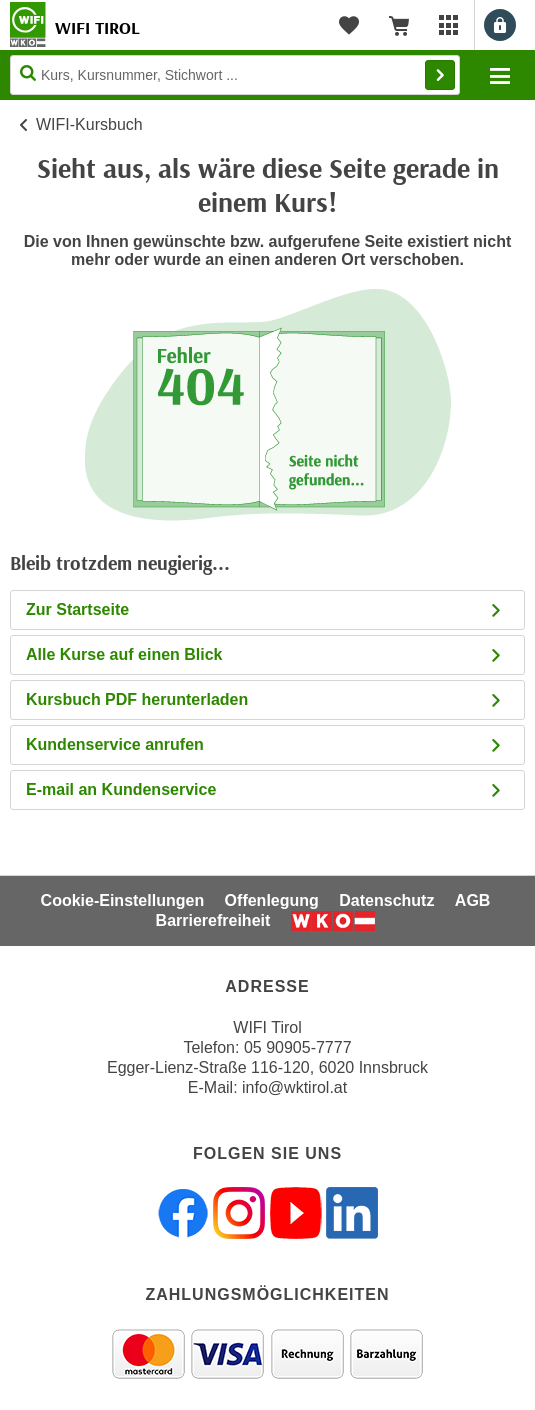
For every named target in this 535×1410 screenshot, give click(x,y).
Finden (440, 75)
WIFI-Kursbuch (89, 124)
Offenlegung (272, 900)
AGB (473, 900)
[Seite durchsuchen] (235, 75)
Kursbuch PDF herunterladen (265, 699)
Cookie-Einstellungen (123, 900)
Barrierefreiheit (213, 920)
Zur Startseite (265, 609)
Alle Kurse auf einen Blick (265, 654)
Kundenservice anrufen (265, 744)
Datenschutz (386, 900)
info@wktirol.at (294, 1087)
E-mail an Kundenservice (265, 789)
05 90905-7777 (298, 1047)
